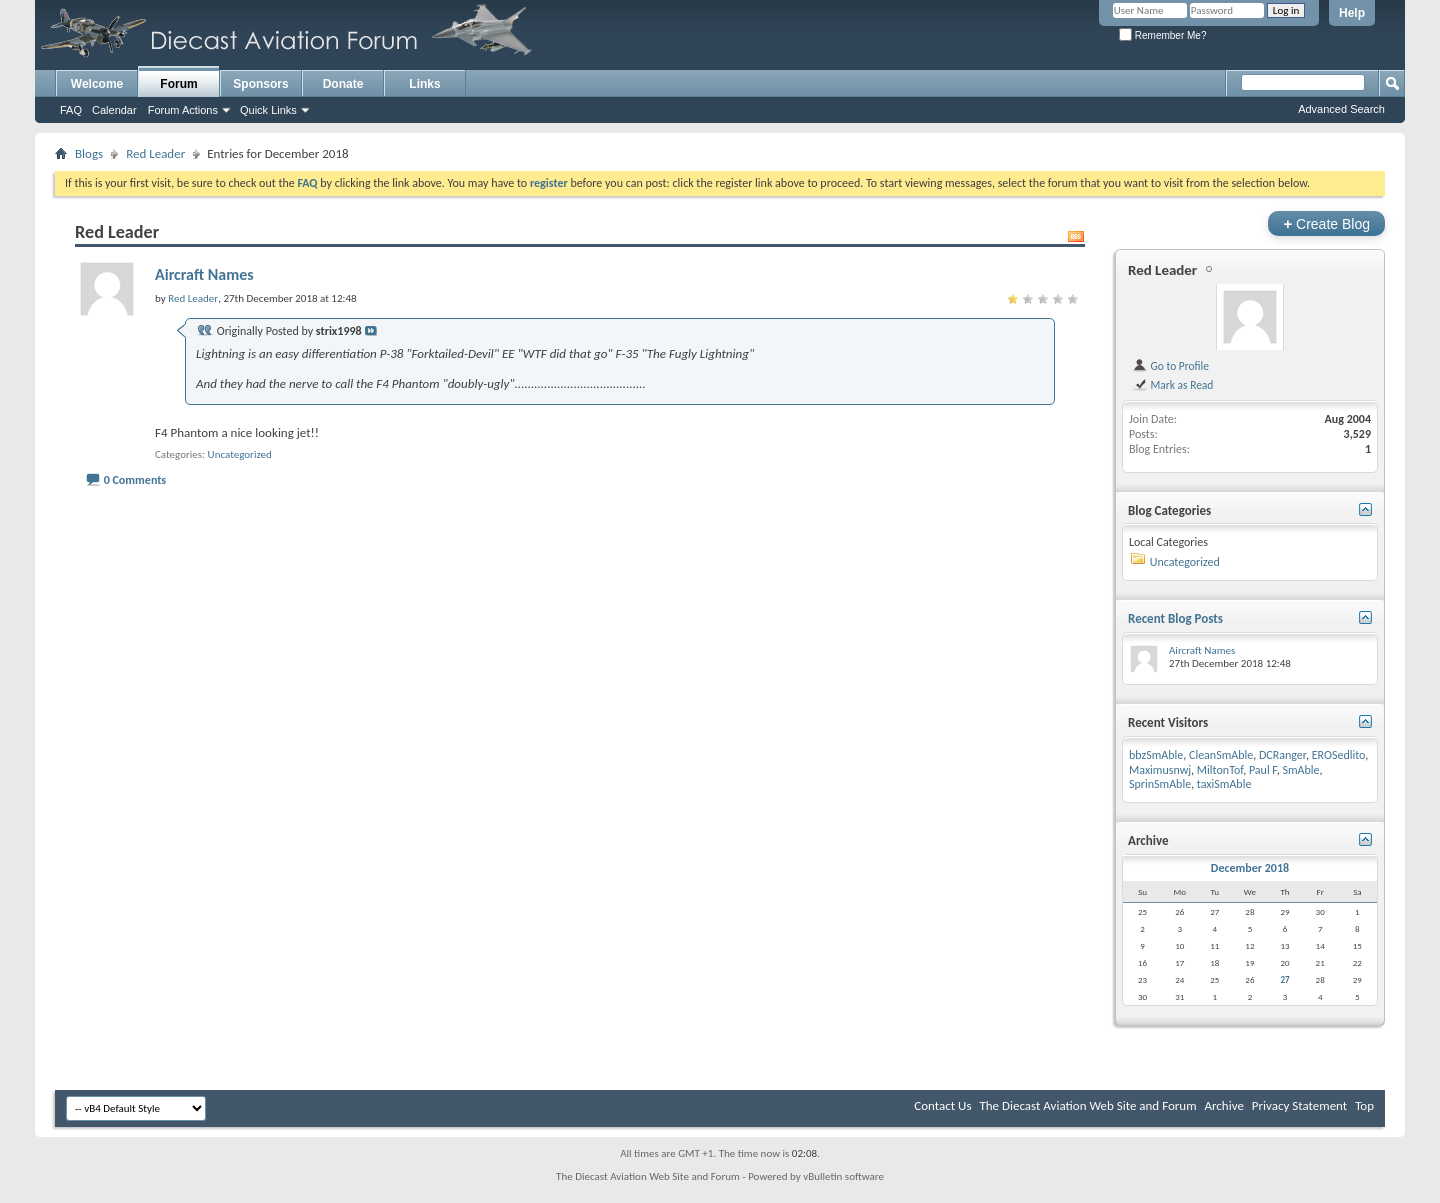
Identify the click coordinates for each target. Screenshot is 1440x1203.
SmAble (1300, 770)
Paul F (1263, 770)
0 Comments (135, 480)
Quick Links (268, 110)
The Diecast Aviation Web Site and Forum (1087, 1105)
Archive (1223, 1105)
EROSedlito (1339, 755)
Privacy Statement (1299, 1105)
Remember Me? (1162, 35)
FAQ (71, 110)
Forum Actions (183, 110)
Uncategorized (240, 454)
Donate (343, 84)
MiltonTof (1220, 770)
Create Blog (1326, 223)
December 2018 (1250, 868)
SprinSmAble (1160, 784)
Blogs (89, 153)
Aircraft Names (204, 274)
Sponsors (260, 84)
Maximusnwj (1160, 770)
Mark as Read (1172, 385)
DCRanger (1282, 755)
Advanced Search (1341, 109)
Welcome (97, 84)
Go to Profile (1170, 366)
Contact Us (942, 1105)
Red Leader (155, 153)
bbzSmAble (1156, 755)
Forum (178, 84)
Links (424, 84)
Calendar (114, 110)
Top (1364, 1105)
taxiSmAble (1224, 784)
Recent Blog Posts (1175, 618)
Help (1352, 13)
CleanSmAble (1221, 755)
